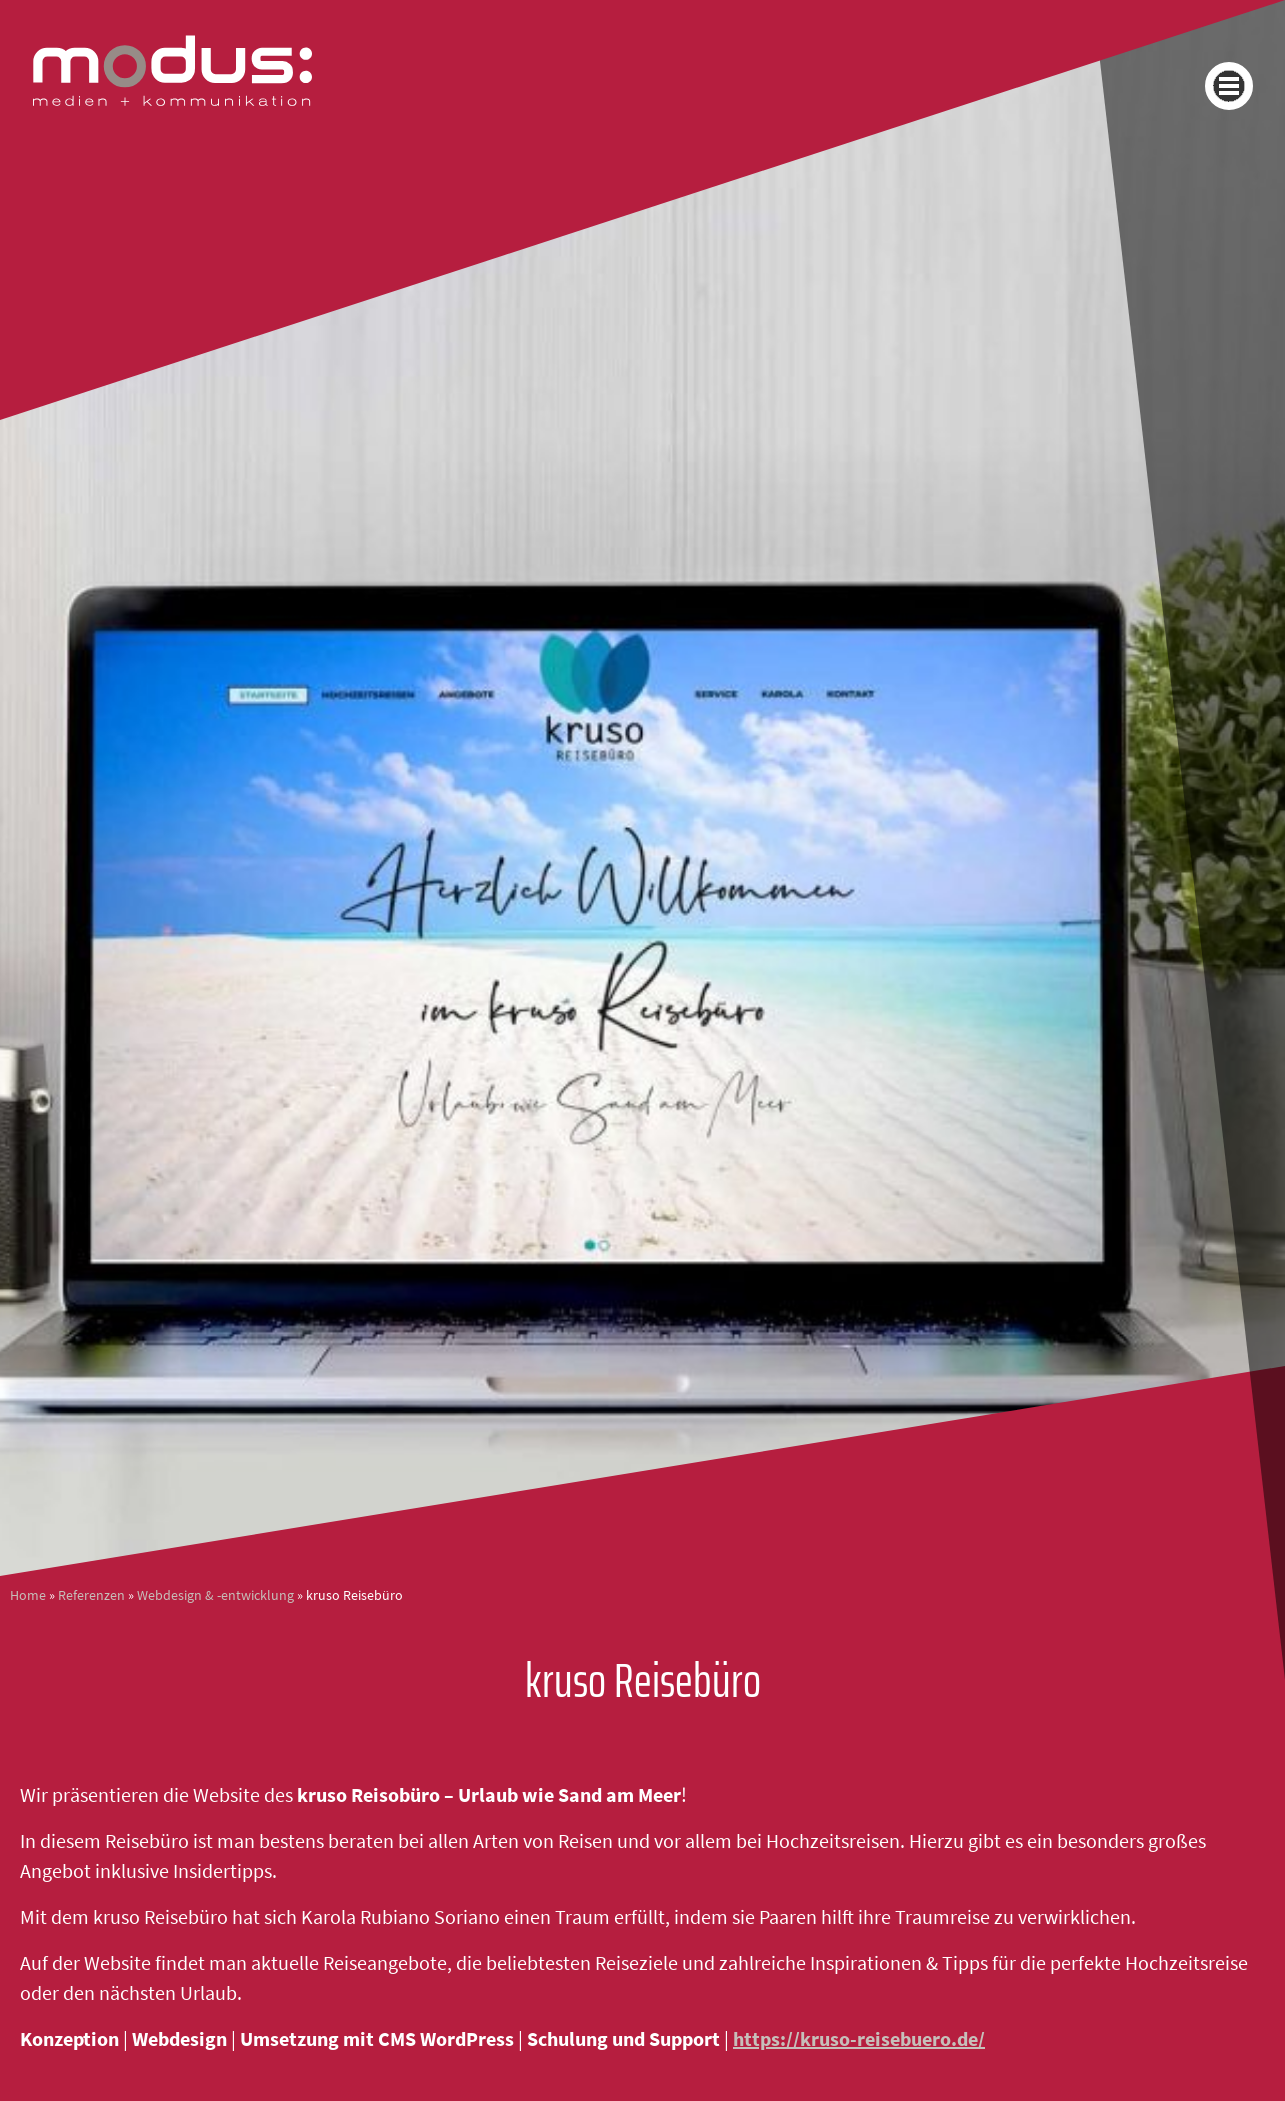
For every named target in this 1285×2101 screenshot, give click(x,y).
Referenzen (91, 1595)
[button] (1229, 86)
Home (28, 1595)
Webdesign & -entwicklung (215, 1595)
